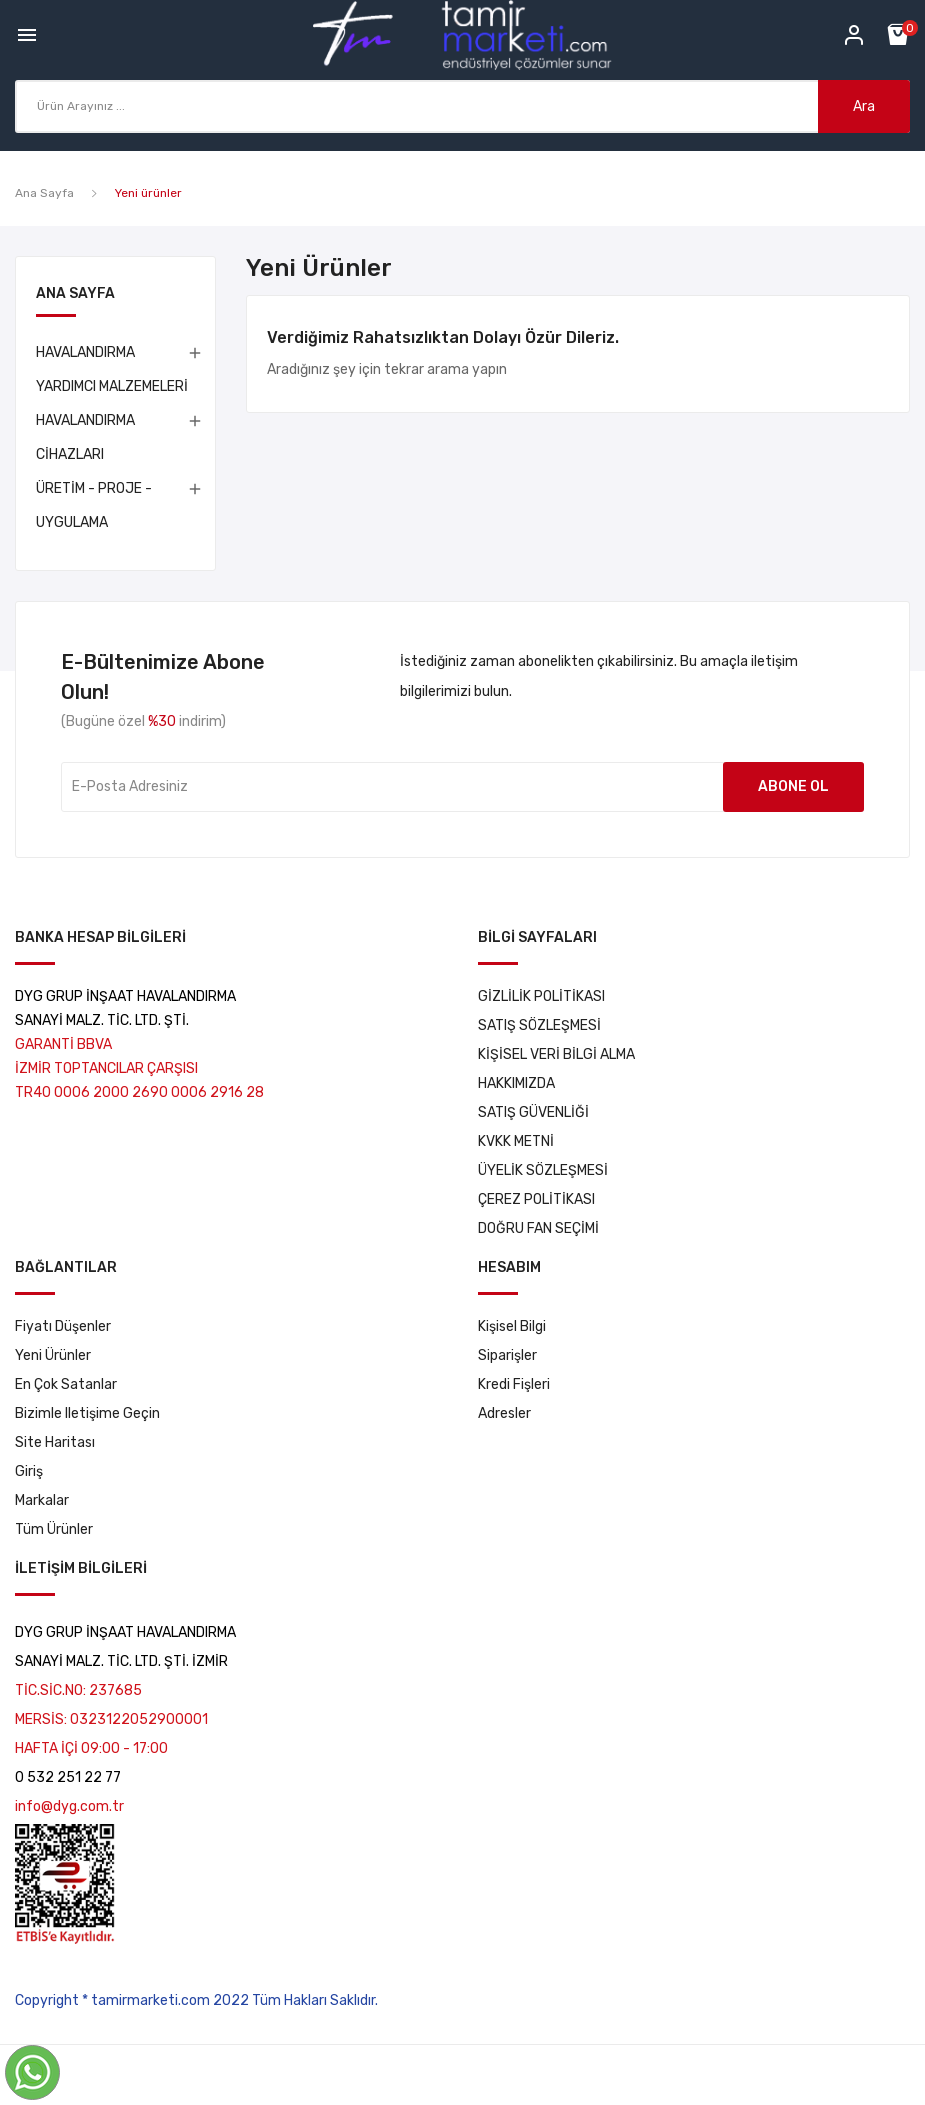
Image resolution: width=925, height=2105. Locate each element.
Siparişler (507, 1355)
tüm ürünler (54, 1529)
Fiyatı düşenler (63, 1326)
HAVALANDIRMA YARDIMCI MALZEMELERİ (112, 369)
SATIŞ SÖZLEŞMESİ (539, 1025)
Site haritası (55, 1442)
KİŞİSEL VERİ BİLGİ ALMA (556, 1054)
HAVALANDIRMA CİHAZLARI (85, 437)
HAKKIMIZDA (516, 1083)
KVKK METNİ (516, 1141)
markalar (42, 1500)
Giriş (29, 1471)
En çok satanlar (66, 1384)
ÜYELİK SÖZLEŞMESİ (543, 1170)
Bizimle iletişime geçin (87, 1413)
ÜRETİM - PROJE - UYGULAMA (94, 505)
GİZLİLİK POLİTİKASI (541, 996)
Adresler (504, 1413)
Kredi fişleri (514, 1384)
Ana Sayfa (75, 294)
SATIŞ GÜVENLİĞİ (533, 1112)
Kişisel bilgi (512, 1326)
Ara (864, 106)
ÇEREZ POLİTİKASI (536, 1199)
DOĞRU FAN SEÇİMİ (538, 1228)
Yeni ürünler (53, 1355)
